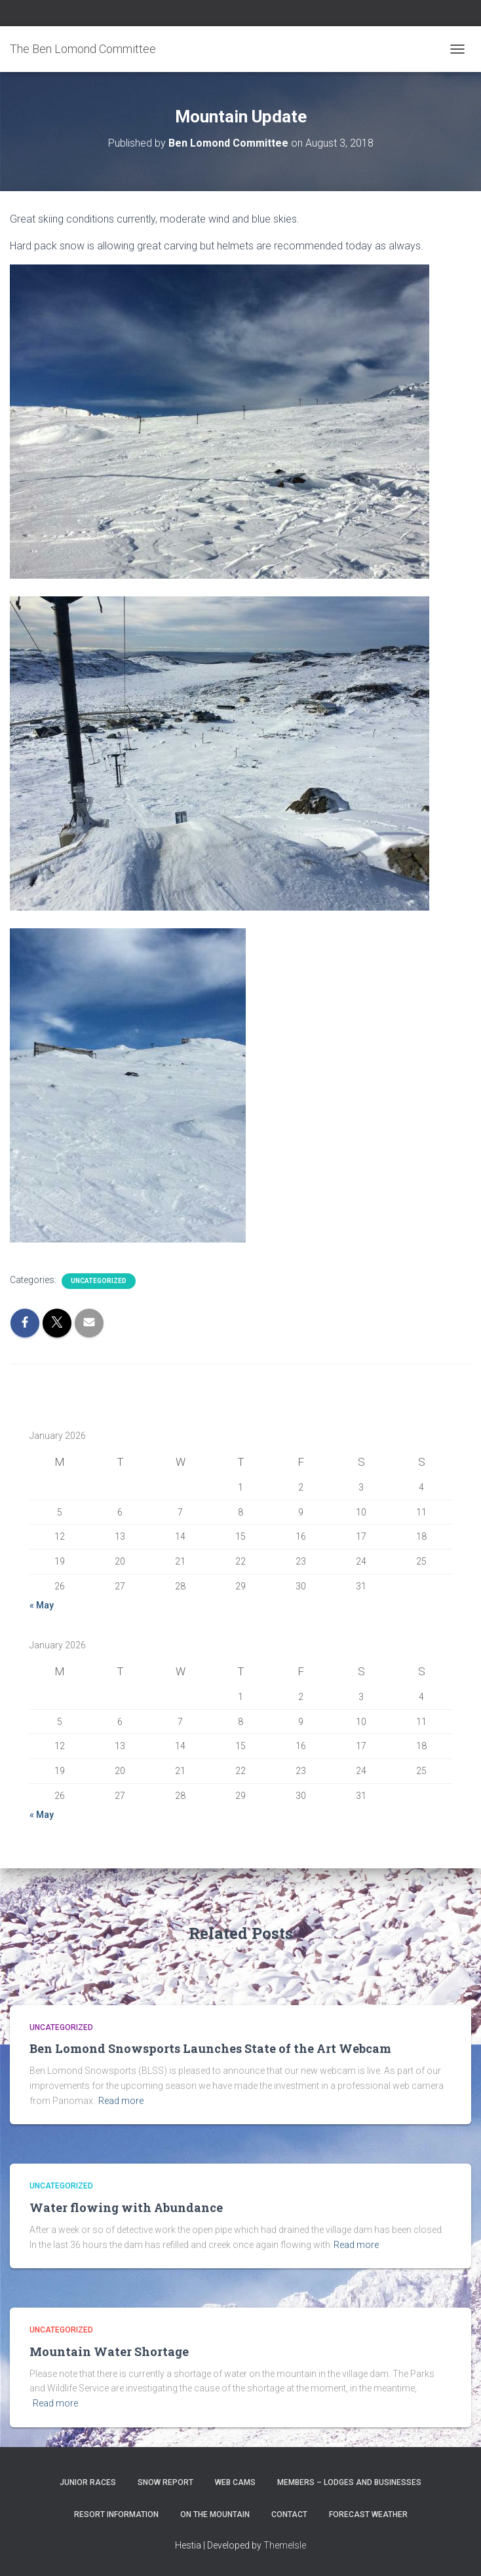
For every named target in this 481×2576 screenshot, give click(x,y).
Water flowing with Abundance (126, 2207)
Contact (289, 2514)
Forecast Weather (368, 2514)
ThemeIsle (284, 2545)
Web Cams (235, 2482)
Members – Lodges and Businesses (349, 2482)
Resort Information (116, 2514)
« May (41, 1605)
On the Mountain (215, 2514)
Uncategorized (98, 1280)
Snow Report (165, 2482)
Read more (121, 2100)
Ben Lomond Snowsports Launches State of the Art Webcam (210, 2048)
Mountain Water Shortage (109, 2351)
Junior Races (88, 2482)
